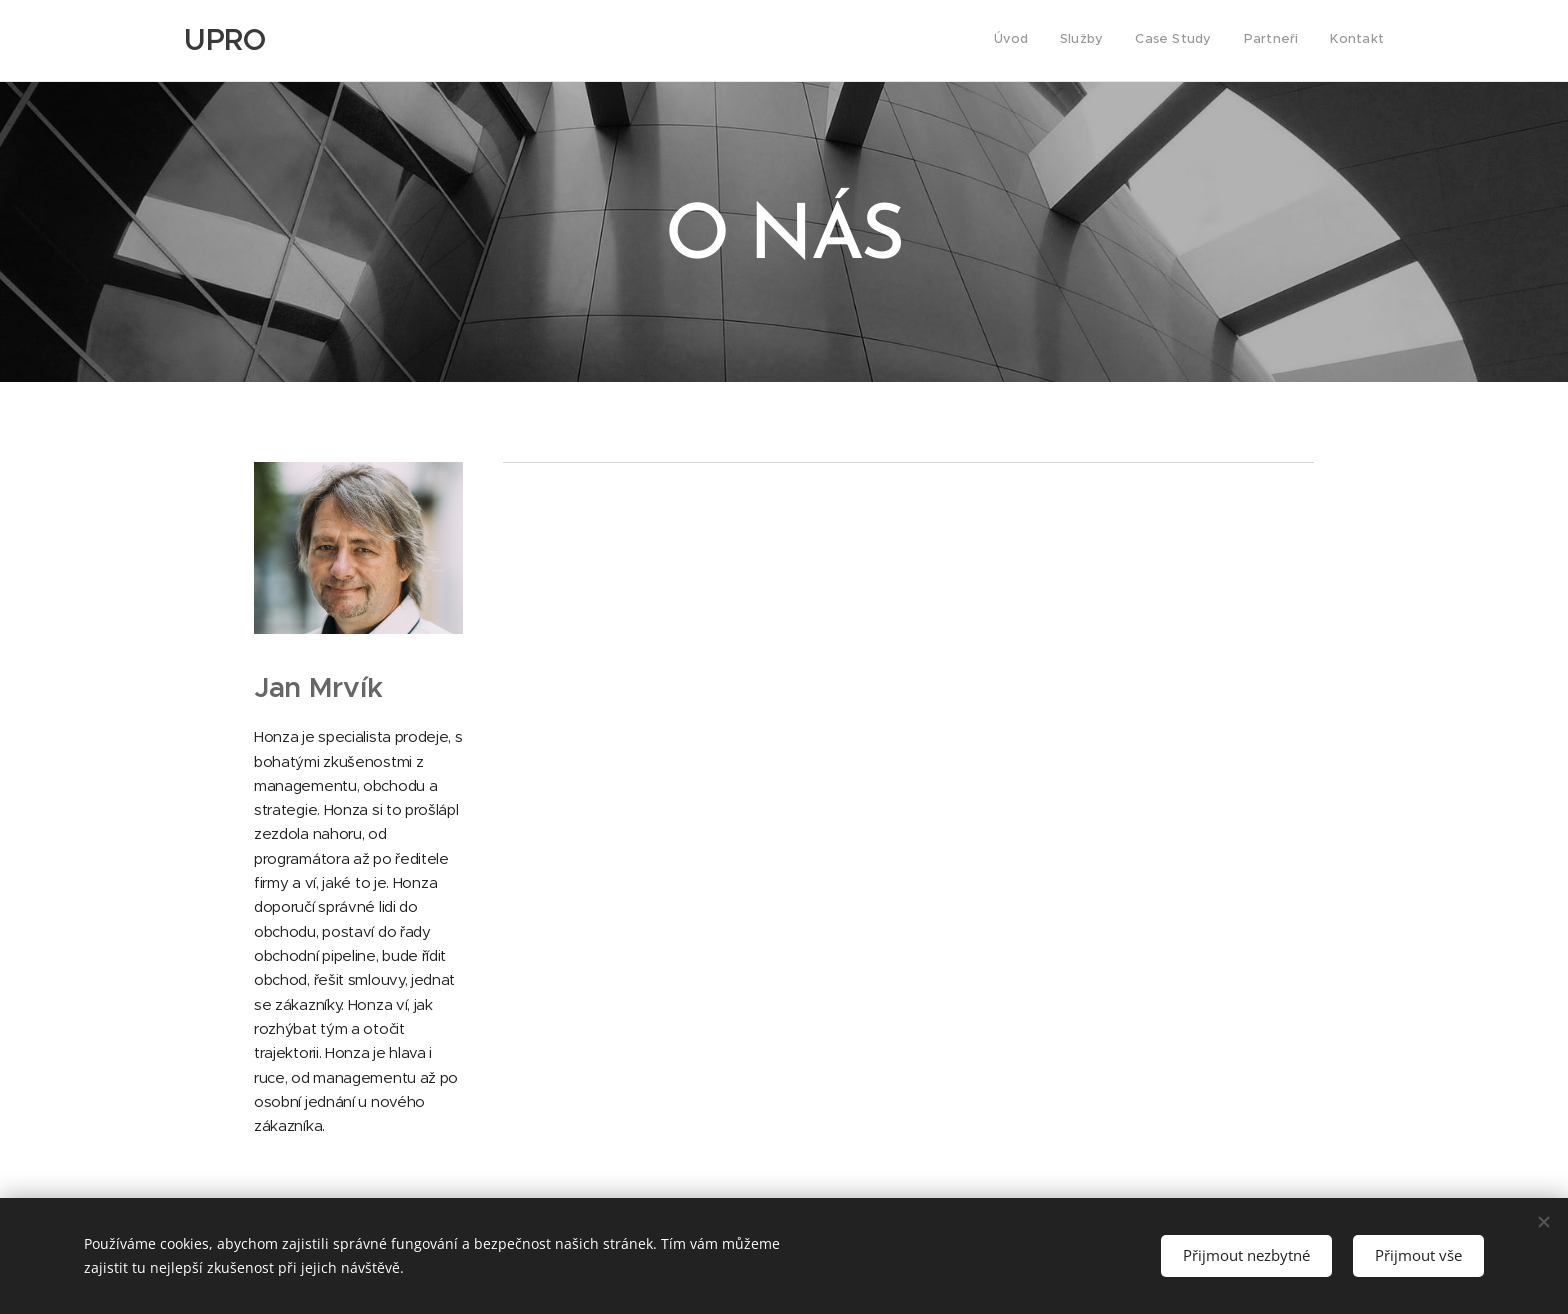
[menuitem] (1261, 41)
